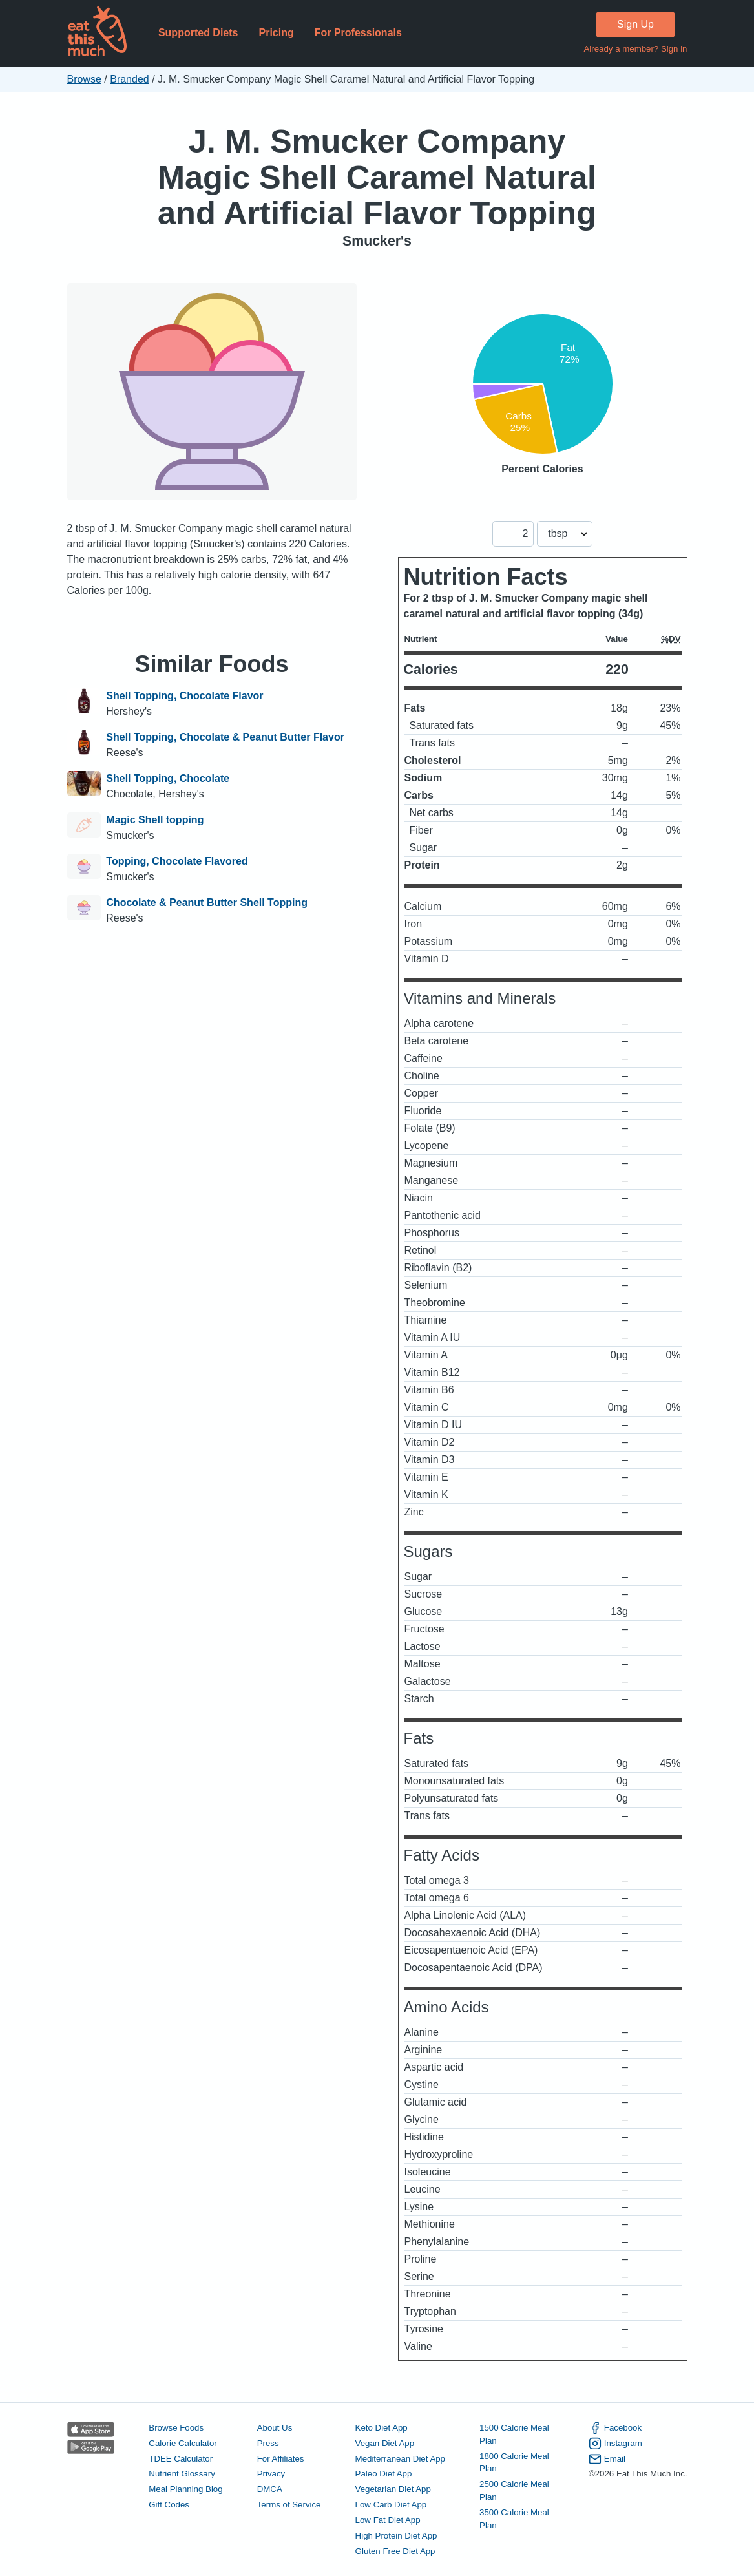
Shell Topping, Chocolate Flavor (184, 695)
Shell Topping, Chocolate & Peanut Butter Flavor (225, 737)
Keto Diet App (381, 2428)
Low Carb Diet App (391, 2504)
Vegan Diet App (384, 2443)
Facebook (615, 2428)
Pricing (275, 32)
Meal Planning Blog (185, 2489)
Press (268, 2443)
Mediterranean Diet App (400, 2459)
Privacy (271, 2473)
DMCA (269, 2489)
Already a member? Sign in (635, 49)
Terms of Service (289, 2504)
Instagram (615, 2443)
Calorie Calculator (182, 2443)
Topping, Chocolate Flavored (176, 861)
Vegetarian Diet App (393, 2489)
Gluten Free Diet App (395, 2551)
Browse (84, 79)
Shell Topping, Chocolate (167, 778)
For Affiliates (280, 2459)
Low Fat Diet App (388, 2520)
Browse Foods (176, 2428)
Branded (129, 79)
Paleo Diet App (383, 2473)
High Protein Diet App (396, 2535)
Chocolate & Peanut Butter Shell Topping (207, 902)
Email (607, 2459)
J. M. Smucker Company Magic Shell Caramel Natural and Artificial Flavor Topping (377, 177)
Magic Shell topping (155, 819)
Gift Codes (169, 2504)
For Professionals (358, 32)
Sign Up (635, 24)
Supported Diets (198, 32)
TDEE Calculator (181, 2459)
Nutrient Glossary (182, 2473)
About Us (275, 2428)
